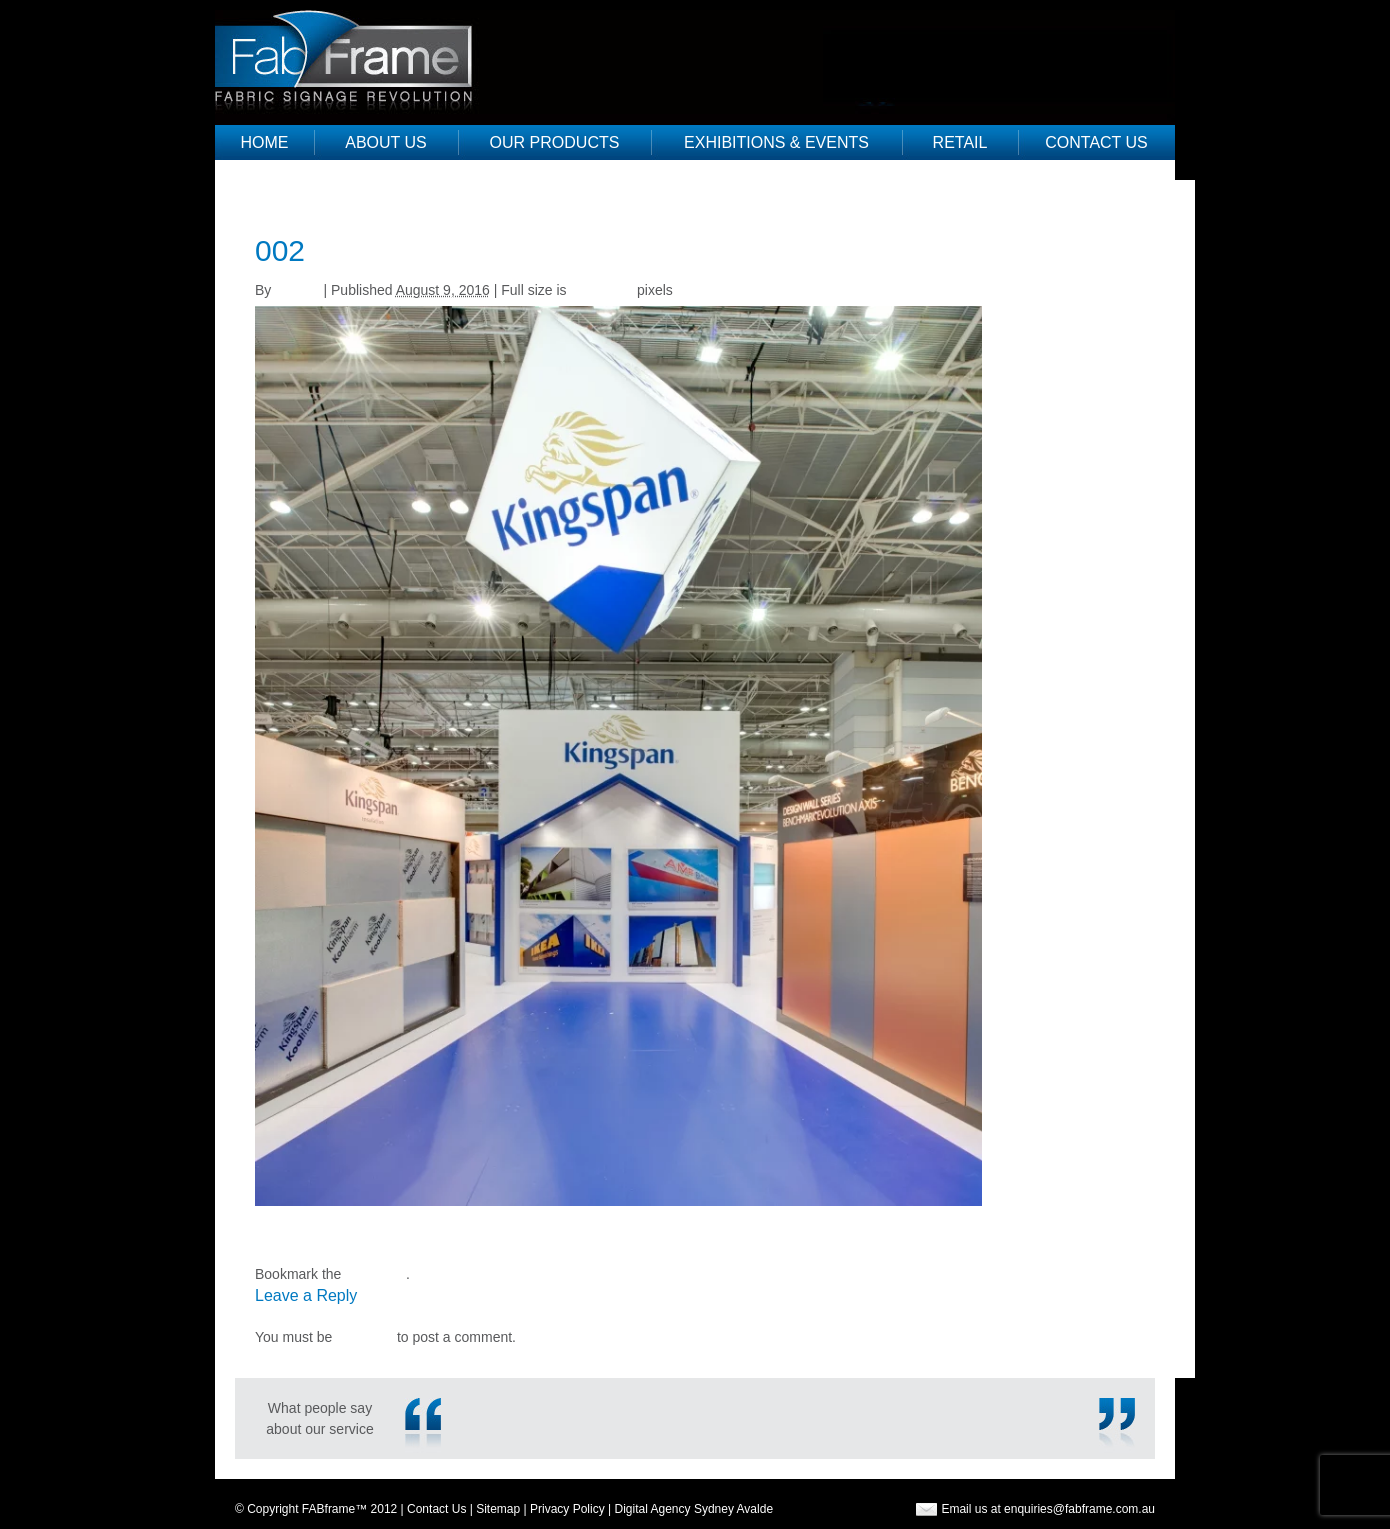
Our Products (555, 142)
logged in (364, 1337)
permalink (375, 1274)
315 (266, 1253)
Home (265, 142)
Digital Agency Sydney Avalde (694, 1509)
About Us (386, 142)
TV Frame (286, 1232)
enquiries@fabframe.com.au (1079, 1509)
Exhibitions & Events (776, 142)
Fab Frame (352, 55)
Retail (960, 142)
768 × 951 (601, 290)
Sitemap (498, 1509)
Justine (297, 290)
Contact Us (1096, 142)
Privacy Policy (567, 1509)
